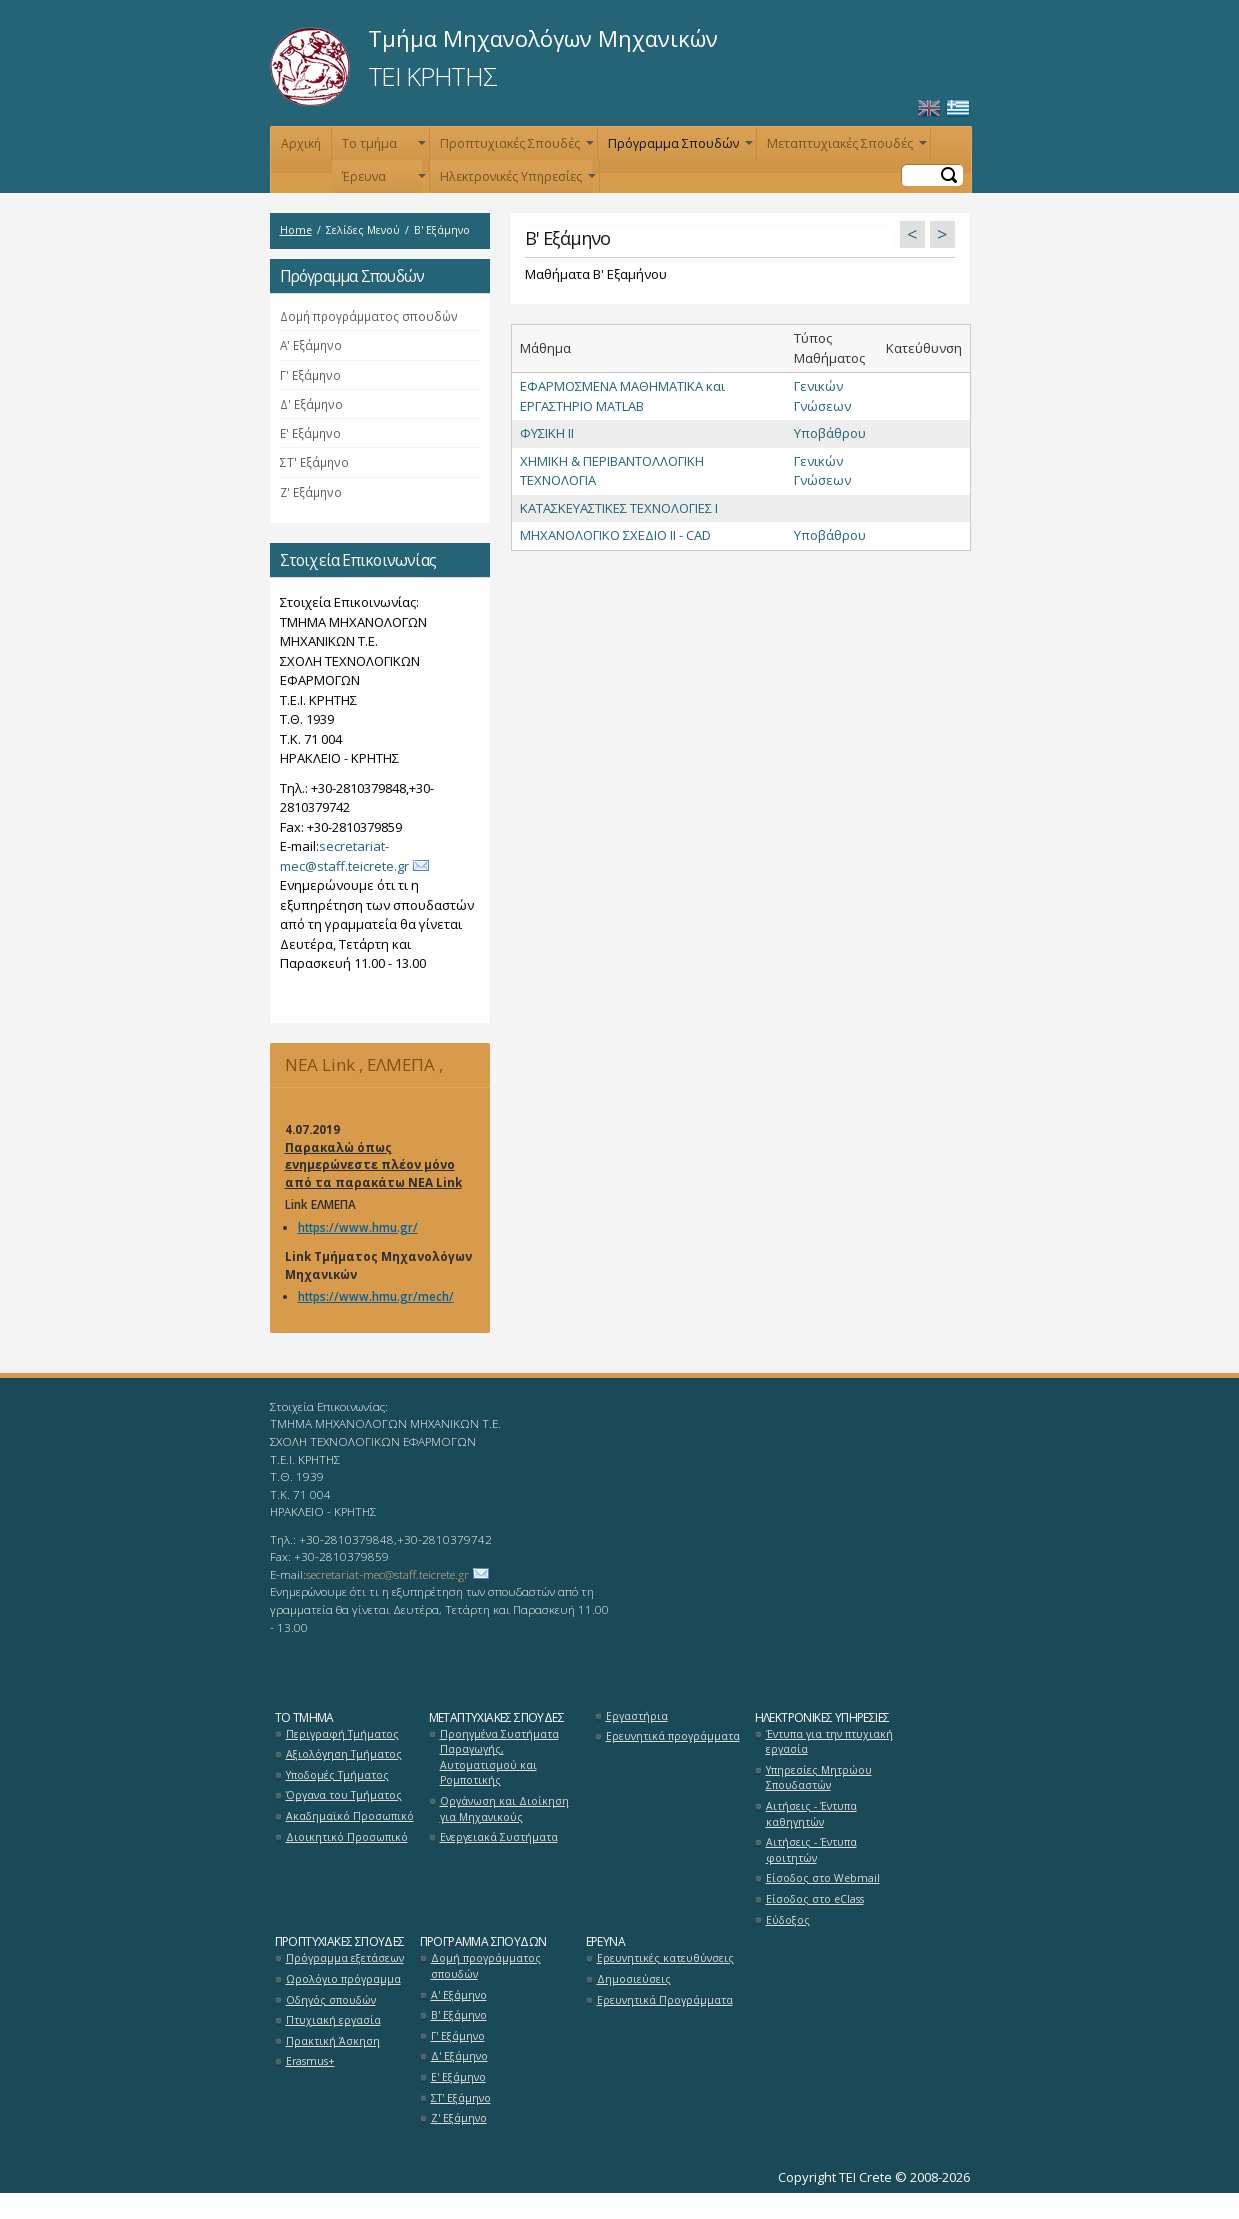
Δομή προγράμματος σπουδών (369, 316)
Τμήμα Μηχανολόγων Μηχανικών (543, 38)
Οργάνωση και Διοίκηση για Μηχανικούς (504, 1809)
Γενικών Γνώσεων (822, 396)
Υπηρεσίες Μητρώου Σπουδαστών (819, 1778)
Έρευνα (382, 180)
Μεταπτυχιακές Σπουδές (845, 147)
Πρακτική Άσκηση (333, 2041)
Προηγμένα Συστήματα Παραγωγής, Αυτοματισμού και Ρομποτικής (499, 1757)
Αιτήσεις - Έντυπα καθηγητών (811, 1814)
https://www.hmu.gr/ (358, 1227)
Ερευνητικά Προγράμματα (665, 2000)
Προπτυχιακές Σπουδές (515, 147)
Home (296, 230)
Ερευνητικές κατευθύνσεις (665, 1958)
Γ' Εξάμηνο (310, 375)
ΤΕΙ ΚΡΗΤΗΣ (432, 76)
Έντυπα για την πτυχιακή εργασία (829, 1742)
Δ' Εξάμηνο (311, 404)
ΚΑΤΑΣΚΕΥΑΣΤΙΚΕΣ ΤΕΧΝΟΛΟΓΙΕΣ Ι (619, 508)
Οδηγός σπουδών (331, 2000)
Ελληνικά (958, 108)
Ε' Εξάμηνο (310, 433)
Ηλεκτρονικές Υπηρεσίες (516, 180)
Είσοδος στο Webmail (823, 1878)
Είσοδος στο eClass (815, 1899)
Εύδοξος (788, 1920)
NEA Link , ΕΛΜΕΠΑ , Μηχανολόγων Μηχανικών (376, 1070)
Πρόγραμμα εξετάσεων (345, 1958)
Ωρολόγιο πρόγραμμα (343, 1979)
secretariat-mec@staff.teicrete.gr (344, 856)
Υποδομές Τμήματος (337, 1775)
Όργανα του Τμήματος (344, 1795)
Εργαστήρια (637, 1716)
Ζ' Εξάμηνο (311, 492)
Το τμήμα (382, 147)
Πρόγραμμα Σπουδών (678, 147)
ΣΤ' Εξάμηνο (314, 462)
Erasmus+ (310, 2061)
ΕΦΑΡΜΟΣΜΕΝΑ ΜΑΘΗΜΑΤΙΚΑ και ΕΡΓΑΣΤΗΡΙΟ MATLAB (622, 396)
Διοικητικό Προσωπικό (347, 1837)
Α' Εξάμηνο (311, 345)
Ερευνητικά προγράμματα (673, 1736)
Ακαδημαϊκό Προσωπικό (350, 1816)
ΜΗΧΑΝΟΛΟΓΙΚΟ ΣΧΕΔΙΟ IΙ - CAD (615, 535)
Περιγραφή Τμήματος (342, 1734)
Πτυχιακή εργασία (333, 2020)
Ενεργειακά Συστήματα (499, 1837)
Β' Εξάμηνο (459, 2015)
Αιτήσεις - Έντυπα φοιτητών (811, 1850)
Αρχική (301, 143)
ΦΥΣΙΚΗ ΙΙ (547, 433)
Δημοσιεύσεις (634, 1979)
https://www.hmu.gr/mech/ (376, 1296)
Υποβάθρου (830, 433)
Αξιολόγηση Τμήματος (344, 1754)
